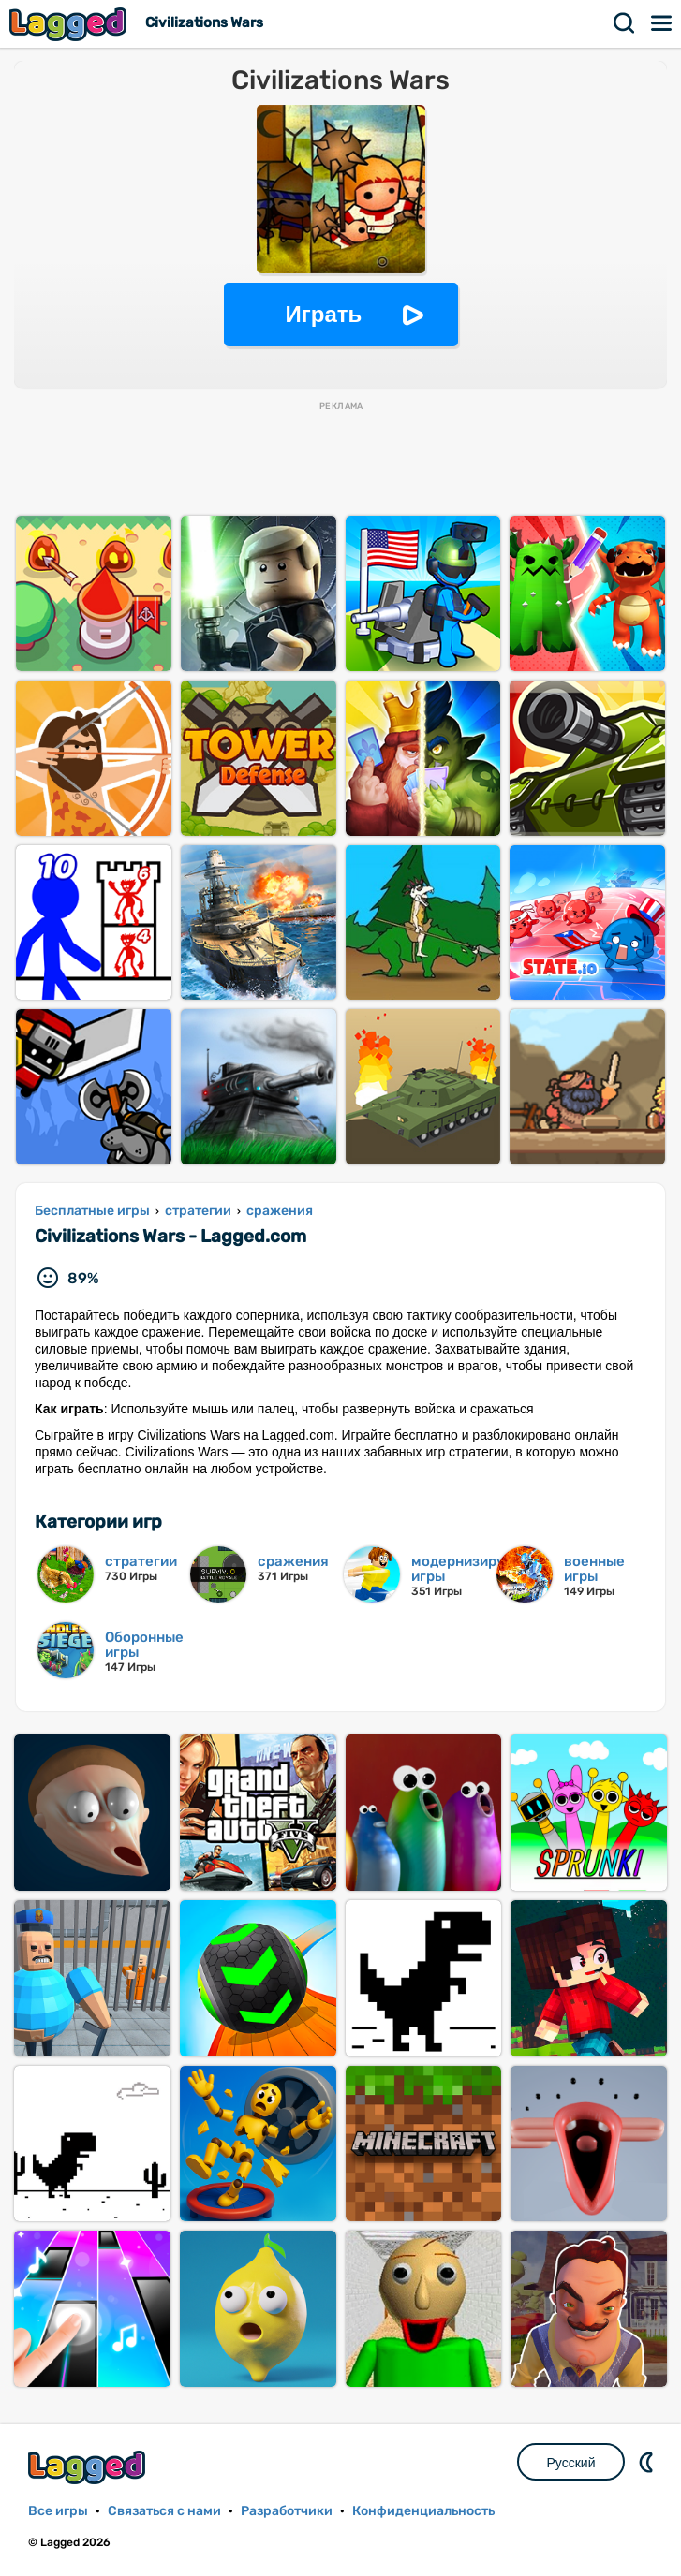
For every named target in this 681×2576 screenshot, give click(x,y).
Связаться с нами (164, 2511)
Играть (324, 314)
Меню (662, 23)
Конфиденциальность (423, 2511)
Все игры (58, 2511)
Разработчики (287, 2511)
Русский (571, 2462)
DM (648, 2462)
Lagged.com (89, 2467)
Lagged (70, 24)
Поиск (625, 23)
